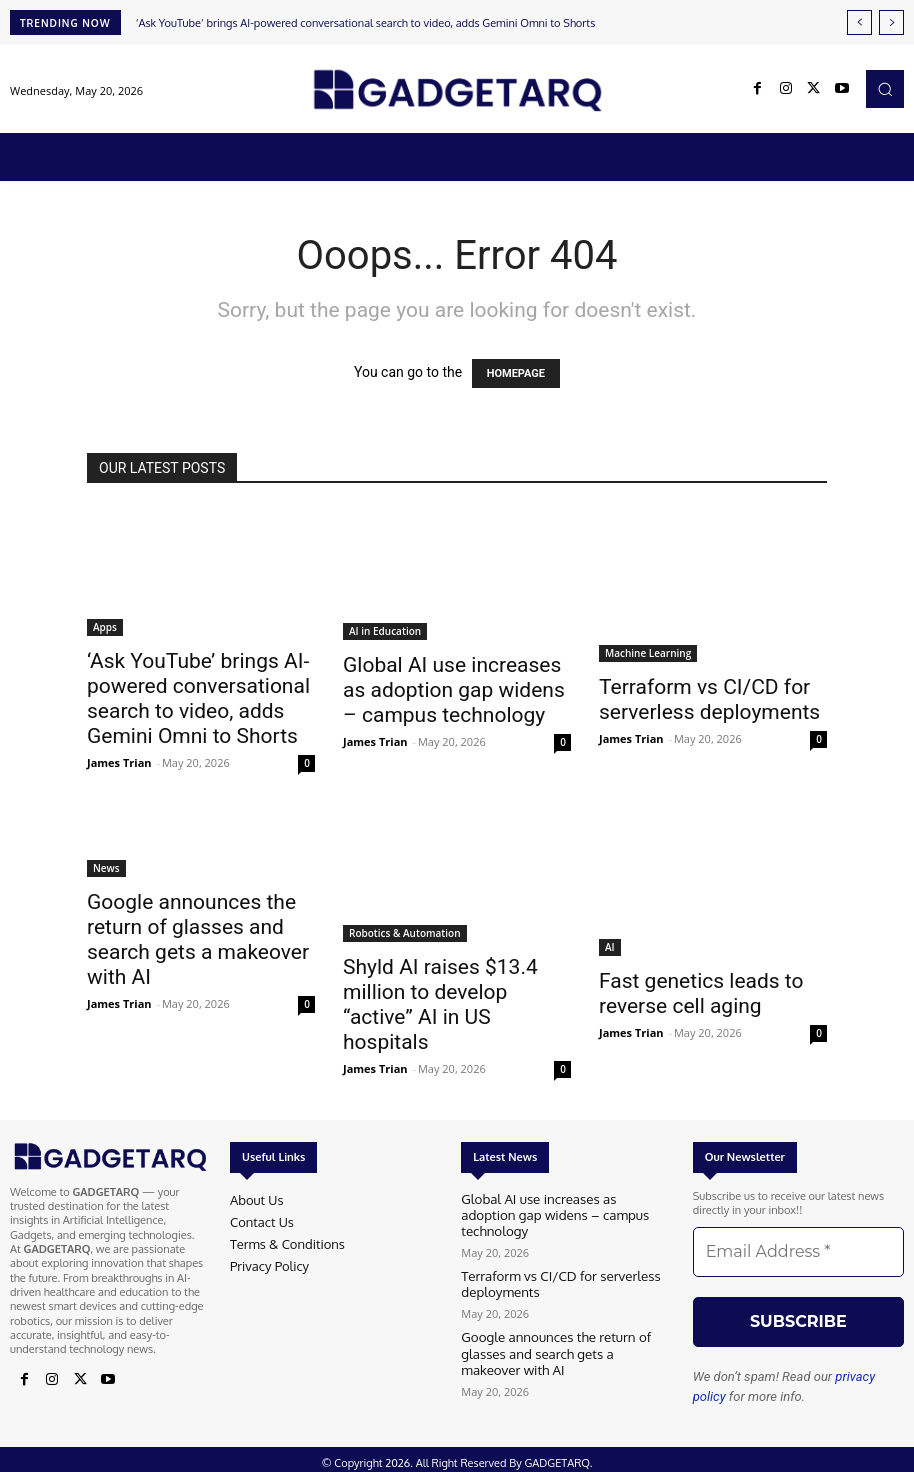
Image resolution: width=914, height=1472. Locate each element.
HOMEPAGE (516, 373)
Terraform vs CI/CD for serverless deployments (709, 699)
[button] (885, 89)
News (106, 868)
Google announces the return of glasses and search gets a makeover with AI (198, 939)
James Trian (119, 762)
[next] (891, 22)
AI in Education (385, 631)
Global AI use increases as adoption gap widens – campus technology (454, 690)
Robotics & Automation (405, 933)
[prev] (859, 22)
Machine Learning (648, 653)
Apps (105, 627)
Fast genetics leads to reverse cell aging (701, 993)
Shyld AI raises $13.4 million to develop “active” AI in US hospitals (440, 1004)
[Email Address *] (798, 1252)
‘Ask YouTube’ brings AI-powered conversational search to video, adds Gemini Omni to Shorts (366, 23)
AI (610, 947)
